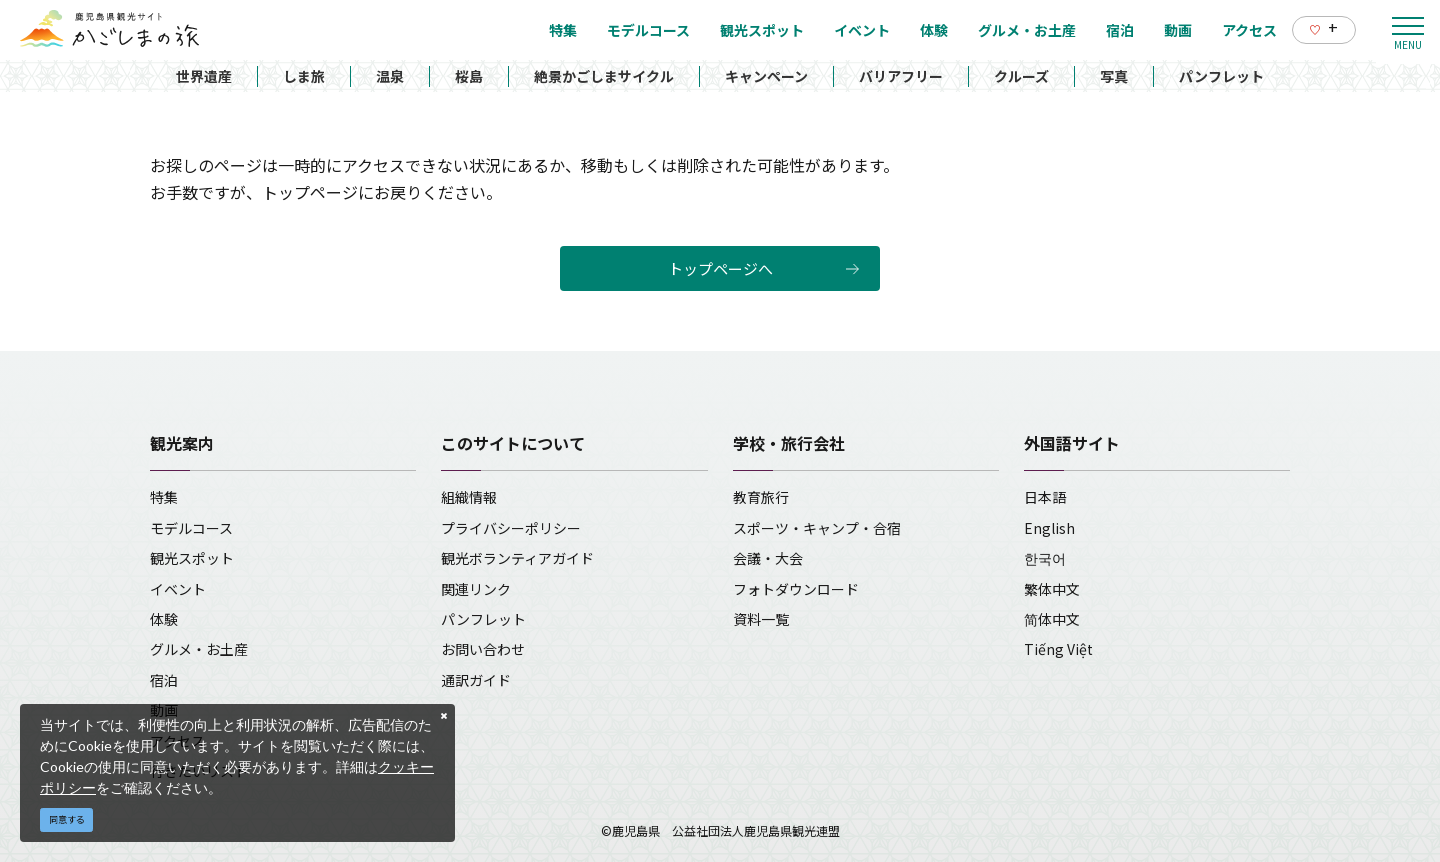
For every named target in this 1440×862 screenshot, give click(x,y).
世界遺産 (204, 76)
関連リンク (476, 589)
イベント (178, 589)
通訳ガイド (476, 680)
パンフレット (1221, 76)
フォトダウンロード (796, 589)
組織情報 (469, 497)
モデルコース (191, 528)
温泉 (390, 76)
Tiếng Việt (1058, 649)
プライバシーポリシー (511, 528)
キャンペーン (766, 76)
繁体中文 (1052, 589)
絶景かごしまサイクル (604, 76)
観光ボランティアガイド (517, 558)
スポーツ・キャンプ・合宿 (817, 528)
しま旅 (304, 76)
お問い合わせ (483, 649)
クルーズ (1021, 76)
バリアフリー (901, 76)
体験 (164, 619)
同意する (67, 819)
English (1049, 528)
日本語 (1045, 497)
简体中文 (1052, 619)
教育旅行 (761, 497)
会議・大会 (768, 558)
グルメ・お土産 (199, 649)
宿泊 (164, 680)
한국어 (1045, 558)
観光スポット (192, 558)
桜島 (469, 76)
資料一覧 (761, 619)
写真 (1114, 76)
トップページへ (720, 268)
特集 (164, 497)
